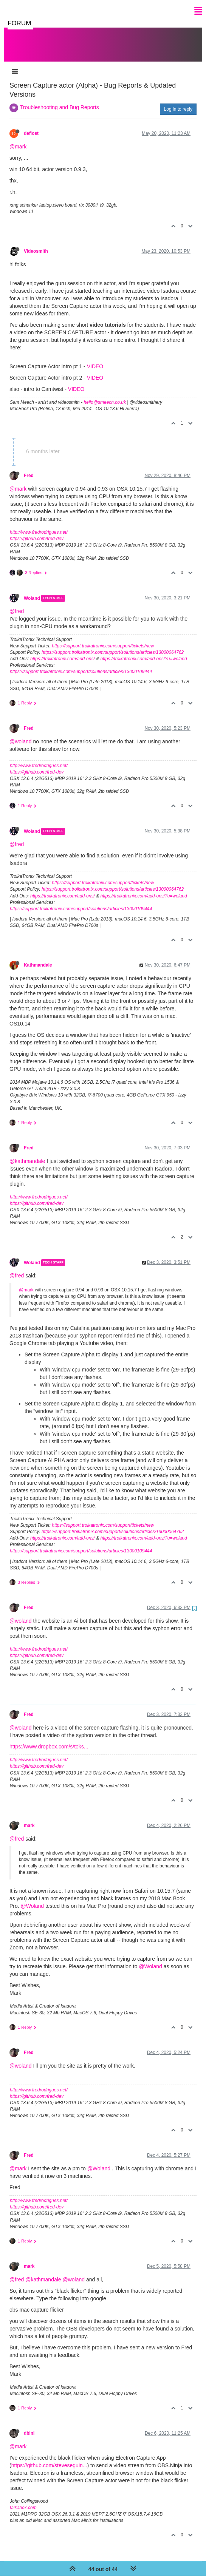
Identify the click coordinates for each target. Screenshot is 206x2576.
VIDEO (95, 359)
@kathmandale (27, 1154)
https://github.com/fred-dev (37, 531)
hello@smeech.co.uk (105, 394)
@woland (20, 734)
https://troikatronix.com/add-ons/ (62, 651)
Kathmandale (38, 957)
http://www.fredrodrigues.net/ (39, 524)
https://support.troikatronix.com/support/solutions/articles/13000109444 (81, 664)
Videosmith (36, 243)
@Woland (32, 1898)
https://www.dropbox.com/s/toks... (48, 1739)
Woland (32, 590)
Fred (29, 468)
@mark (17, 139)
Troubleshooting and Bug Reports (59, 100)
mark (29, 1818)
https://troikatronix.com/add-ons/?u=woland (143, 651)
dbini (29, 2425)
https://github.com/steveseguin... (49, 2458)
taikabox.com (23, 2500)
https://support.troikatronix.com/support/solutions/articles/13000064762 (113, 644)
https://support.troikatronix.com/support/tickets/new (103, 638)
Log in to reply (178, 101)
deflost (31, 125)
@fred (16, 604)
